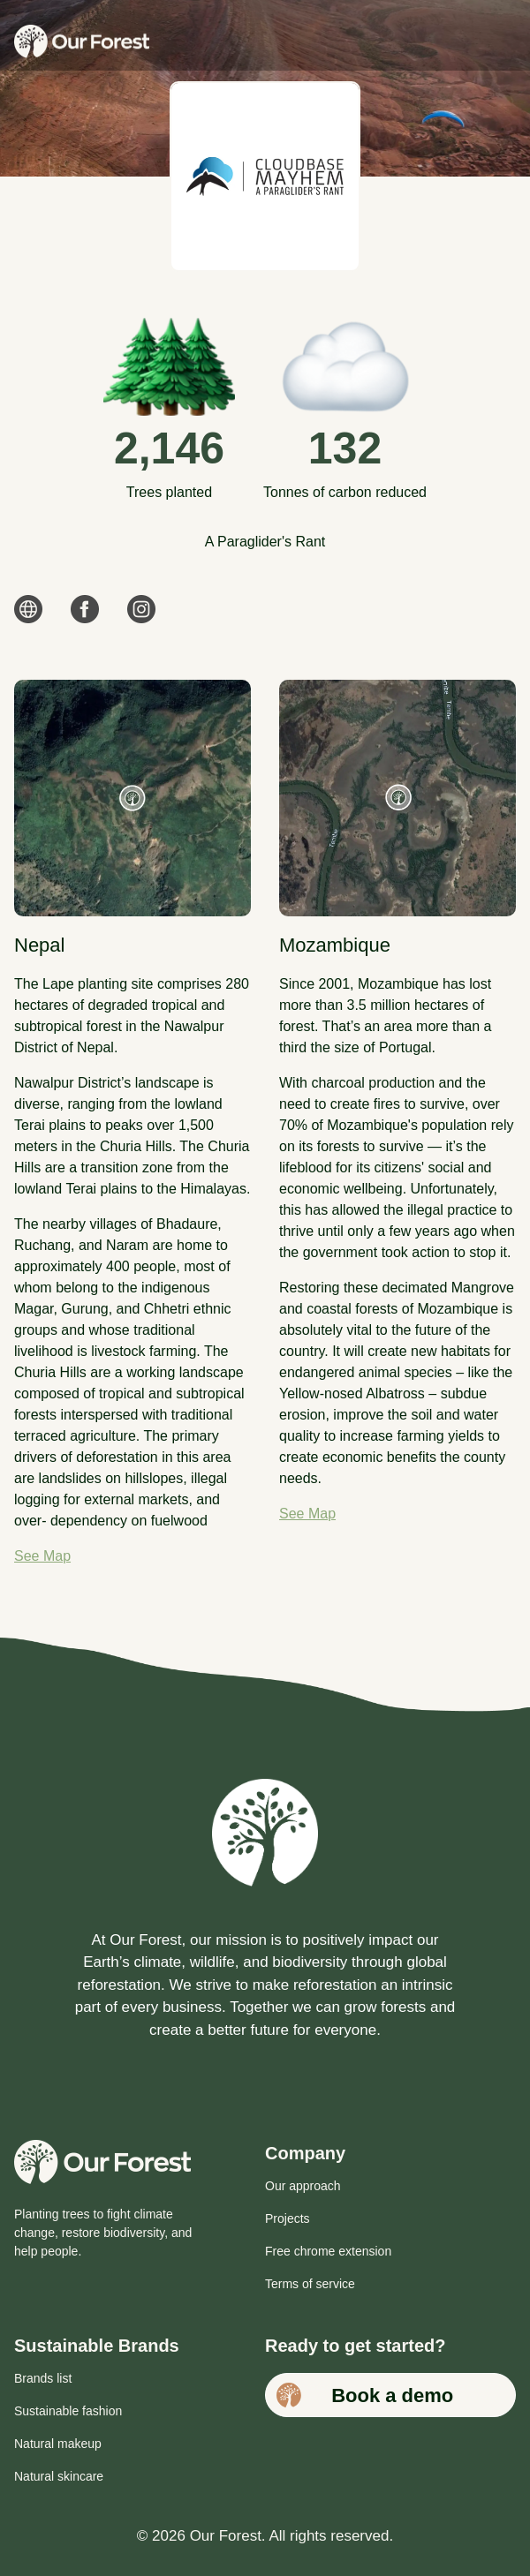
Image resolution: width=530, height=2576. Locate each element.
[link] (28, 616)
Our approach (303, 2186)
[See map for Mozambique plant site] (397, 798)
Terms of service (310, 2284)
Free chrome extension (328, 2251)
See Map (42, 1555)
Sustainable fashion (68, 2411)
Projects (287, 2218)
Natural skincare (58, 2476)
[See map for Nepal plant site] (132, 798)
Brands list (43, 2378)
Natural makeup (58, 2444)
